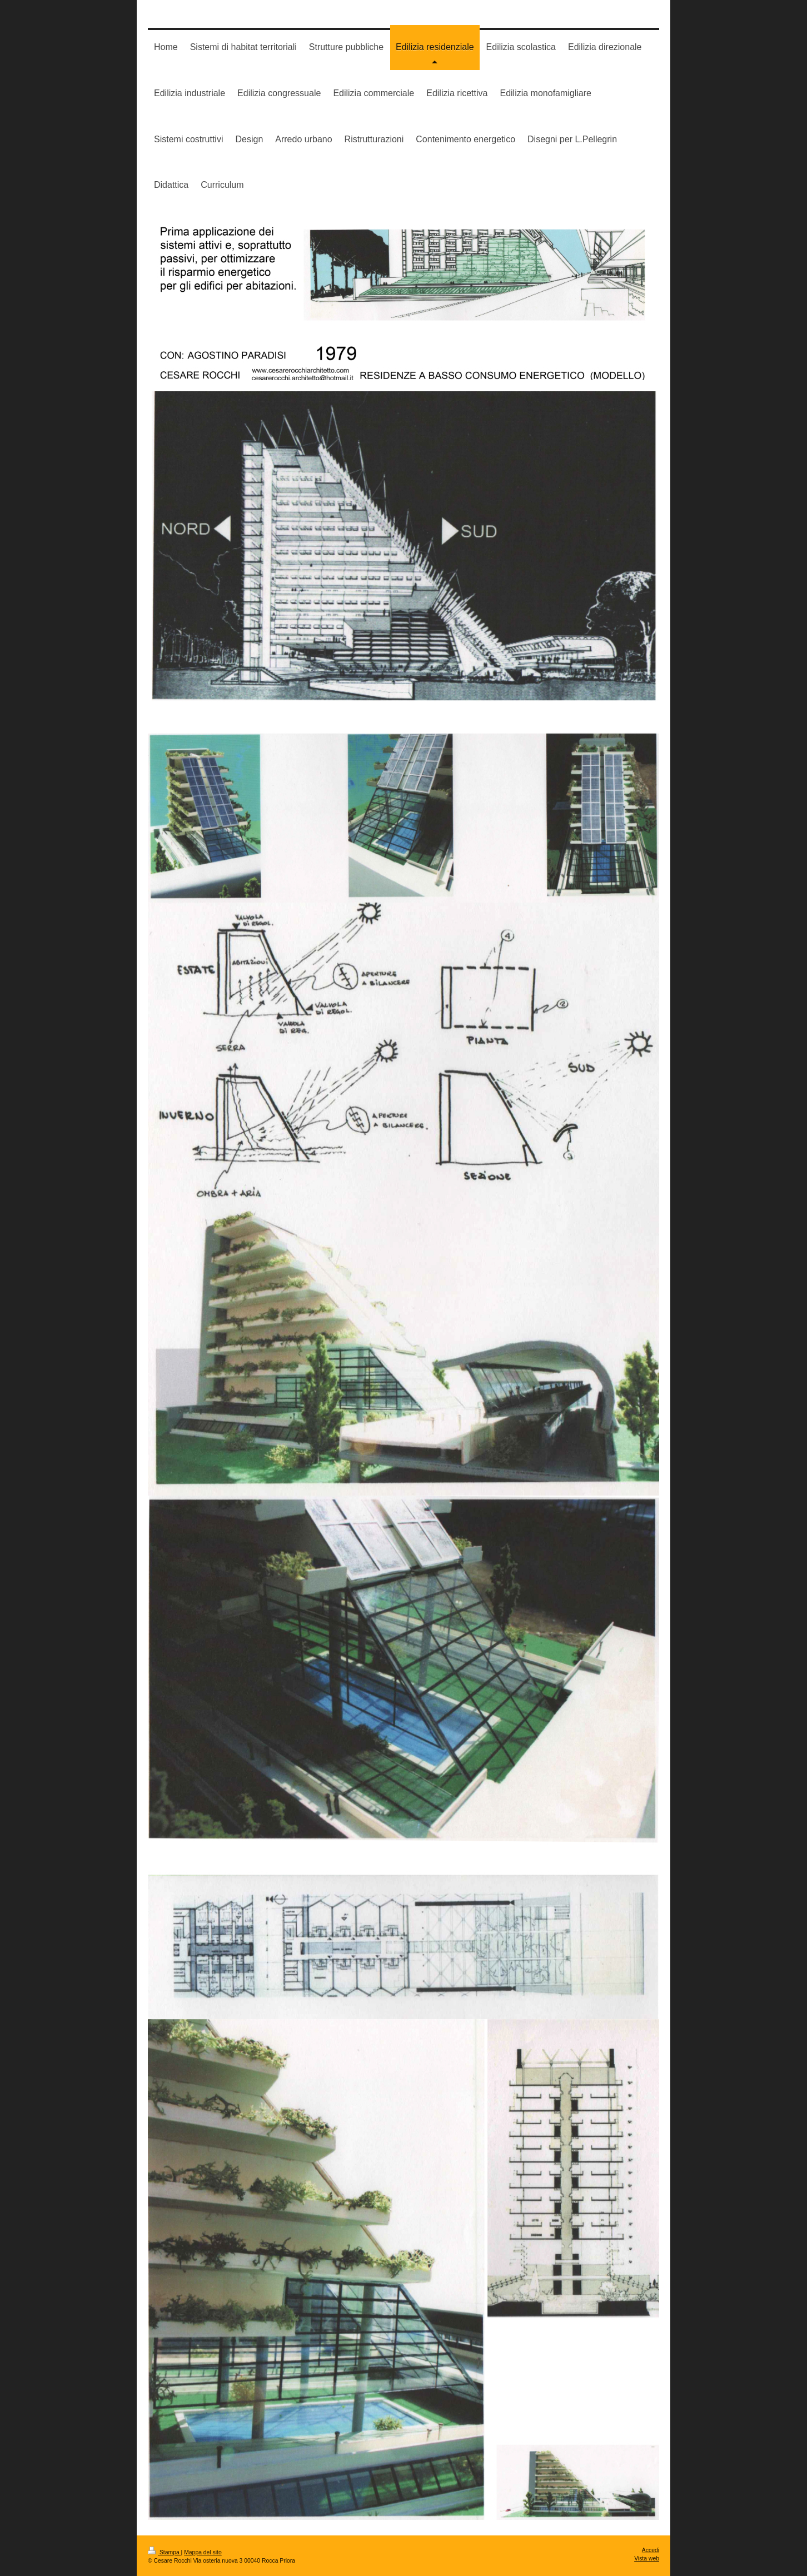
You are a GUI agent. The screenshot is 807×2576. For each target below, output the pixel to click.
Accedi (650, 2550)
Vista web (646, 2558)
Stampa (164, 2552)
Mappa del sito (203, 2552)
